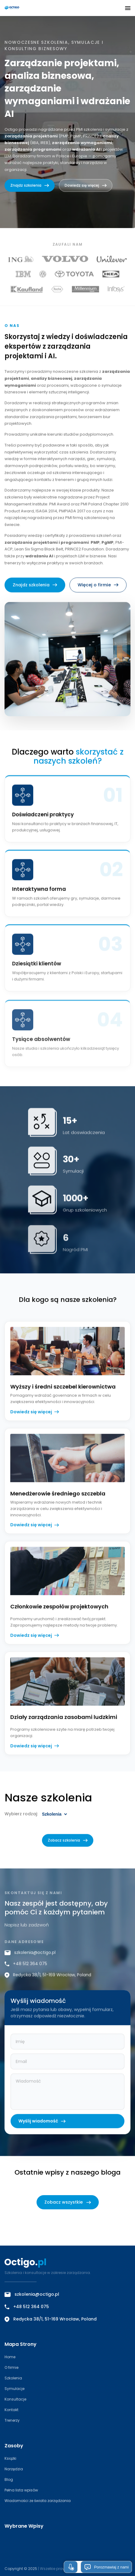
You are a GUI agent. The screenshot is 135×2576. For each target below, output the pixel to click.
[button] (127, 8)
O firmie (11, 2367)
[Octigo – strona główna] (29, 8)
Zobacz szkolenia (68, 1851)
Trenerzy (12, 2420)
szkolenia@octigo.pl (30, 1963)
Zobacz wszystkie (67, 2202)
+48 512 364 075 (26, 1975)
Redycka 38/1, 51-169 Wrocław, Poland (48, 1986)
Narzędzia (14, 2468)
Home (10, 2356)
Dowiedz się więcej (86, 185)
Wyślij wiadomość (42, 2132)
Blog (9, 2479)
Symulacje (14, 2388)
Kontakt (11, 2409)
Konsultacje (15, 2399)
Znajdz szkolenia (29, 185)
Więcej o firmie (98, 595)
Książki (10, 2458)
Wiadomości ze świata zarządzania (38, 2500)
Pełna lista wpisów (21, 2490)
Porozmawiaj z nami (106, 2567)
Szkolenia (13, 2378)
